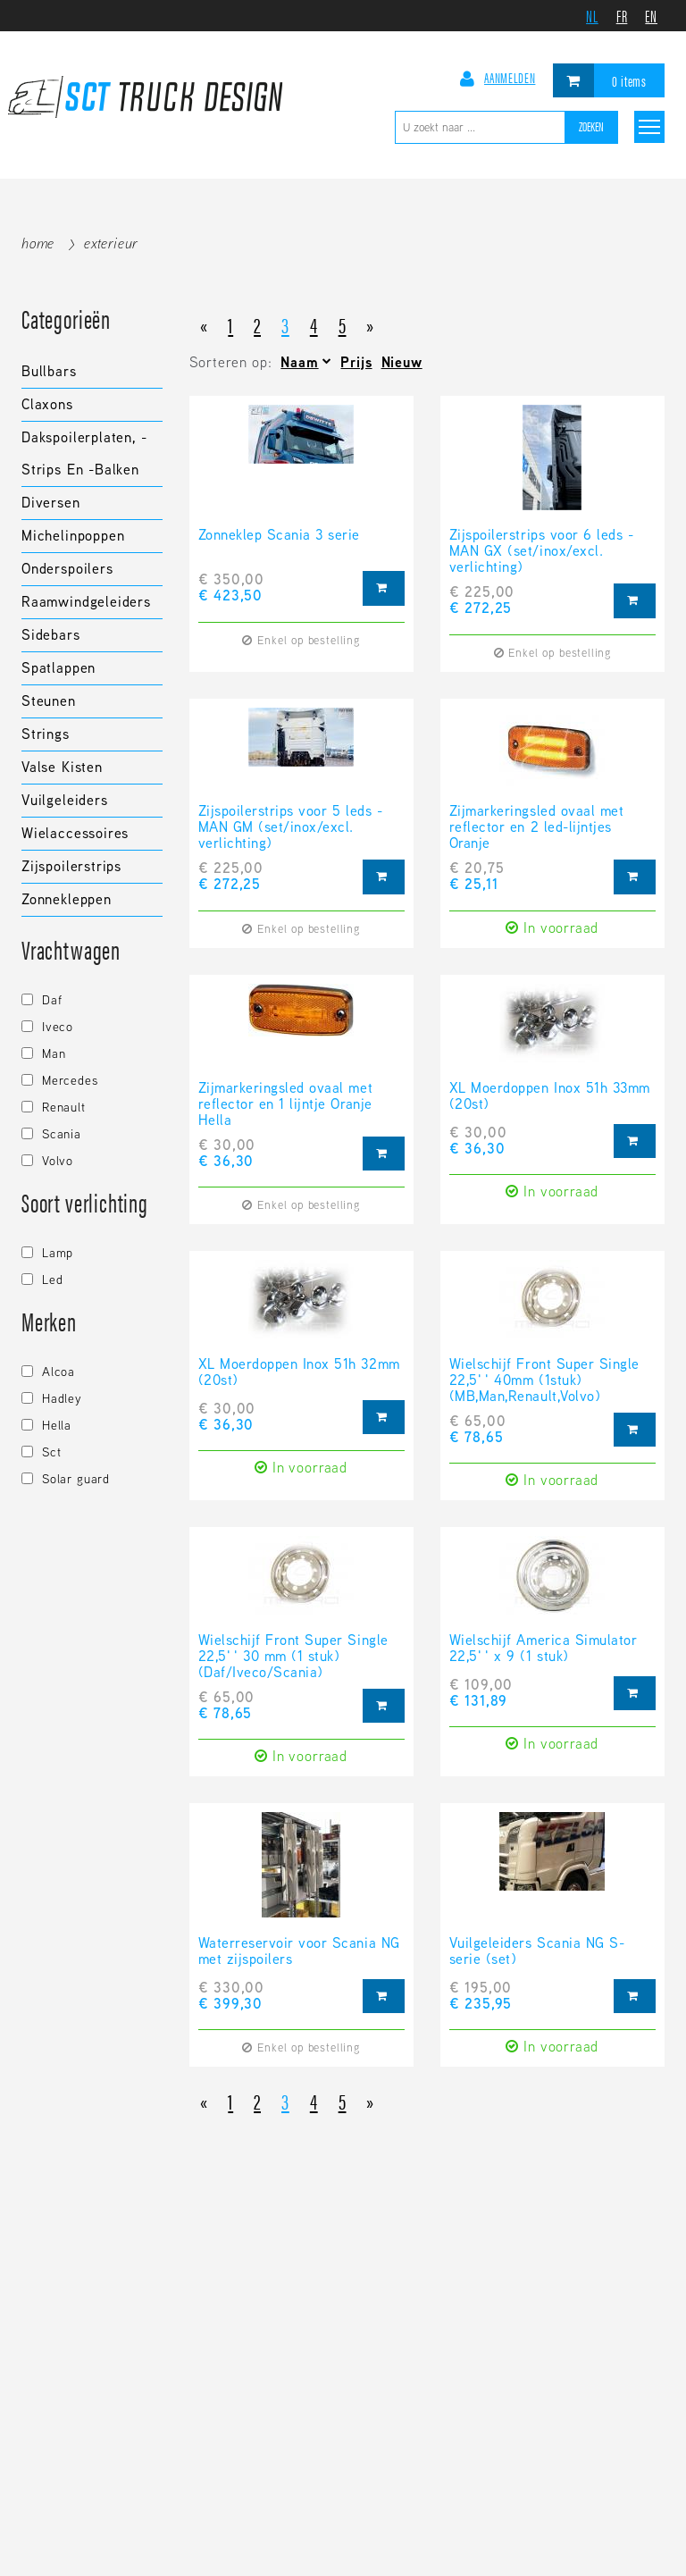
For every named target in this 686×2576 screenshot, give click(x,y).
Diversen (50, 502)
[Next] (370, 324)
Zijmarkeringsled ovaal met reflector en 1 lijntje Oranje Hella (285, 1104)
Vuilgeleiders (64, 800)
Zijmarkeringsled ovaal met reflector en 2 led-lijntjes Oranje (536, 827)
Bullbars (49, 371)
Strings (45, 734)
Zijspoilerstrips (71, 866)
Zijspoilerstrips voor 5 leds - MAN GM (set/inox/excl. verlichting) (290, 827)
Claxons (47, 404)
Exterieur (111, 243)
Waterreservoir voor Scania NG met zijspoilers (299, 1952)
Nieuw (401, 362)
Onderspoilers (67, 568)
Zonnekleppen (66, 899)
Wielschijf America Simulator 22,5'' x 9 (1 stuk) (543, 1649)
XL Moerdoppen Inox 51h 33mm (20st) (549, 1097)
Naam (299, 362)
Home (37, 243)
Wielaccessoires (75, 833)
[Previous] (204, 324)
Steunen (48, 701)
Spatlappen (58, 668)
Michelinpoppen (72, 535)
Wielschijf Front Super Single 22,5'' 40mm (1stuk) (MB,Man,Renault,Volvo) (544, 1380)
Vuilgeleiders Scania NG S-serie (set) (537, 1952)
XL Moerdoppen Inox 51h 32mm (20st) (299, 1373)
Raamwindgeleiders (86, 602)
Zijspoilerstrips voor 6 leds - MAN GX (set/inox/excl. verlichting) (541, 551)
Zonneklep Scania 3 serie (279, 536)
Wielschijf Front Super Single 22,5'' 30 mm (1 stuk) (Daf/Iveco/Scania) (293, 1656)
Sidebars (50, 635)
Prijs (356, 362)
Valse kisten (62, 767)
